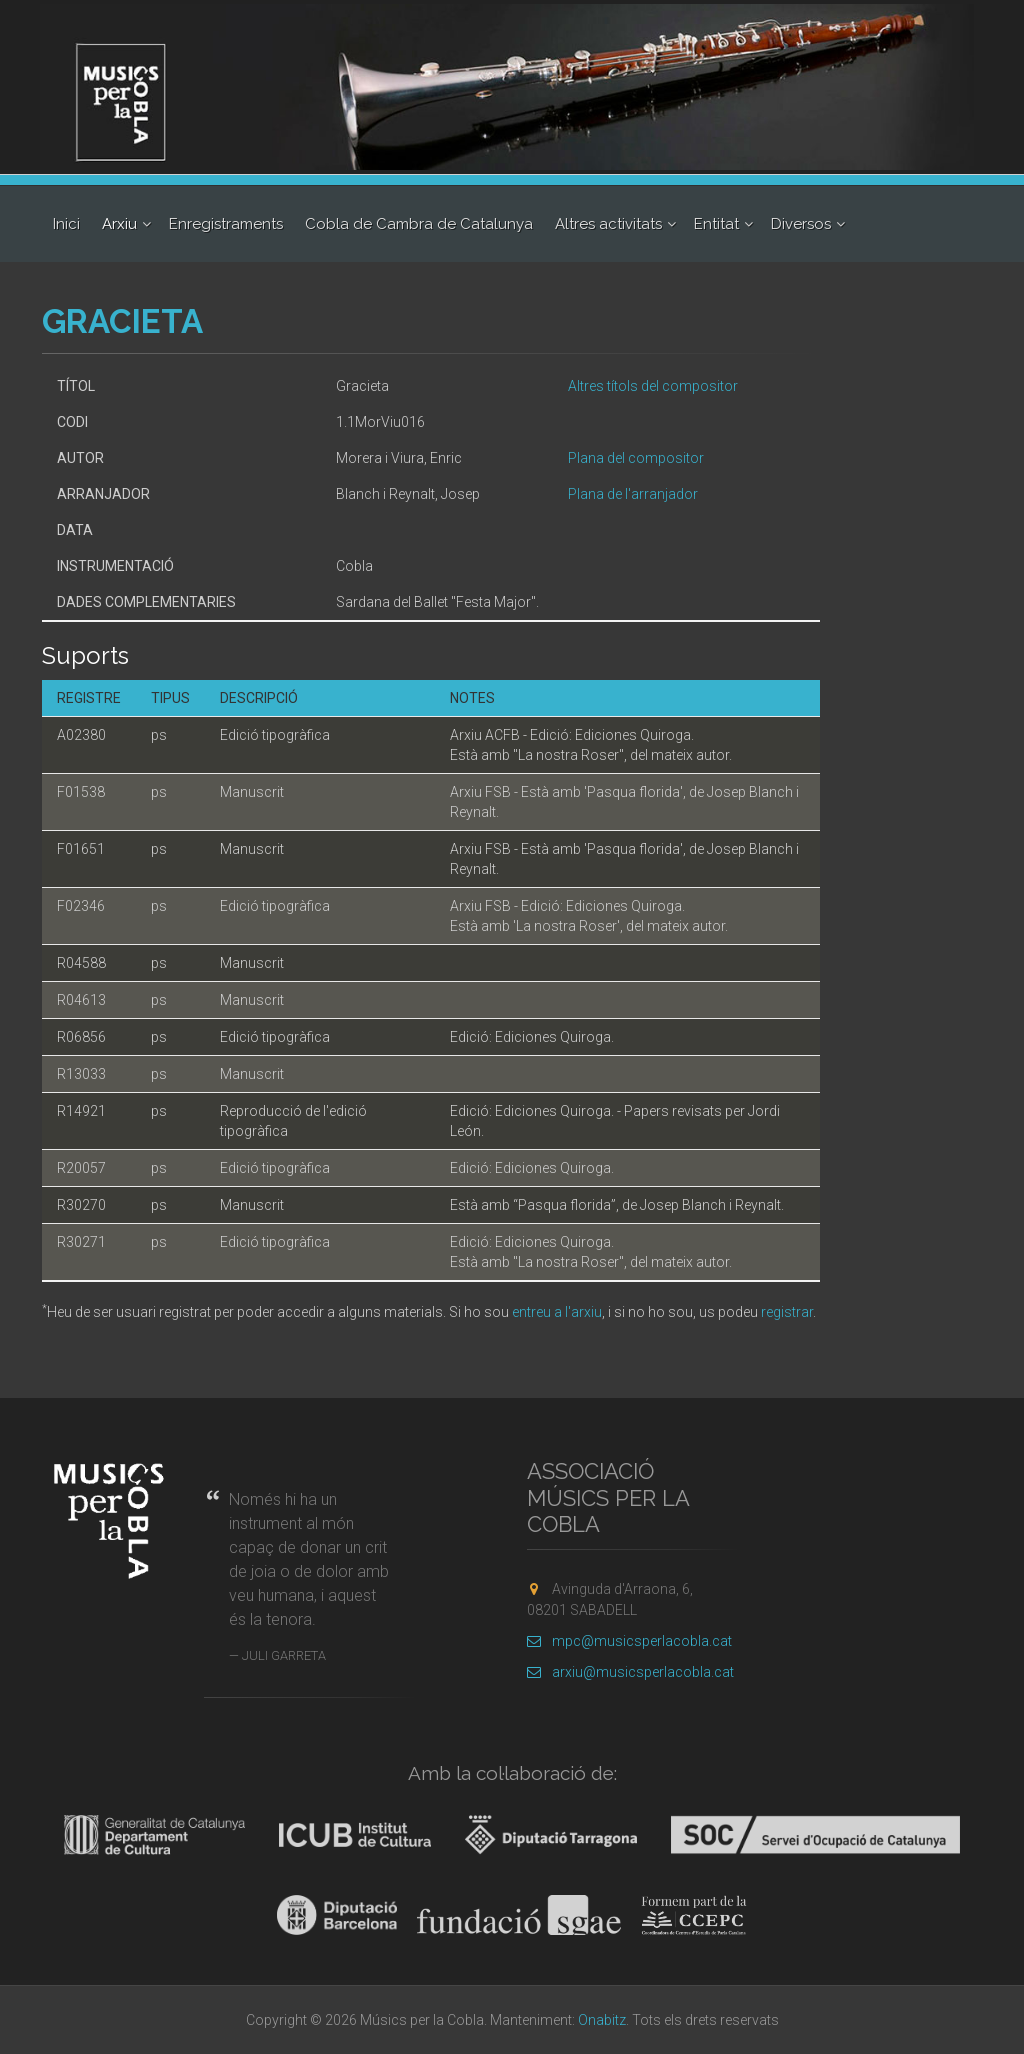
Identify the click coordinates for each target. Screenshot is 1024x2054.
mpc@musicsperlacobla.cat (629, 1641)
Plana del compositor (636, 458)
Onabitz (602, 2020)
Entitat (716, 224)
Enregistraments (226, 224)
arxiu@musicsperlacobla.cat (630, 1672)
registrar (787, 1312)
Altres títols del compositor (653, 386)
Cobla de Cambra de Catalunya (419, 224)
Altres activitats (608, 224)
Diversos (801, 224)
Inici (66, 224)
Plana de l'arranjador (633, 494)
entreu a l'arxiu (557, 1312)
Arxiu (119, 224)
